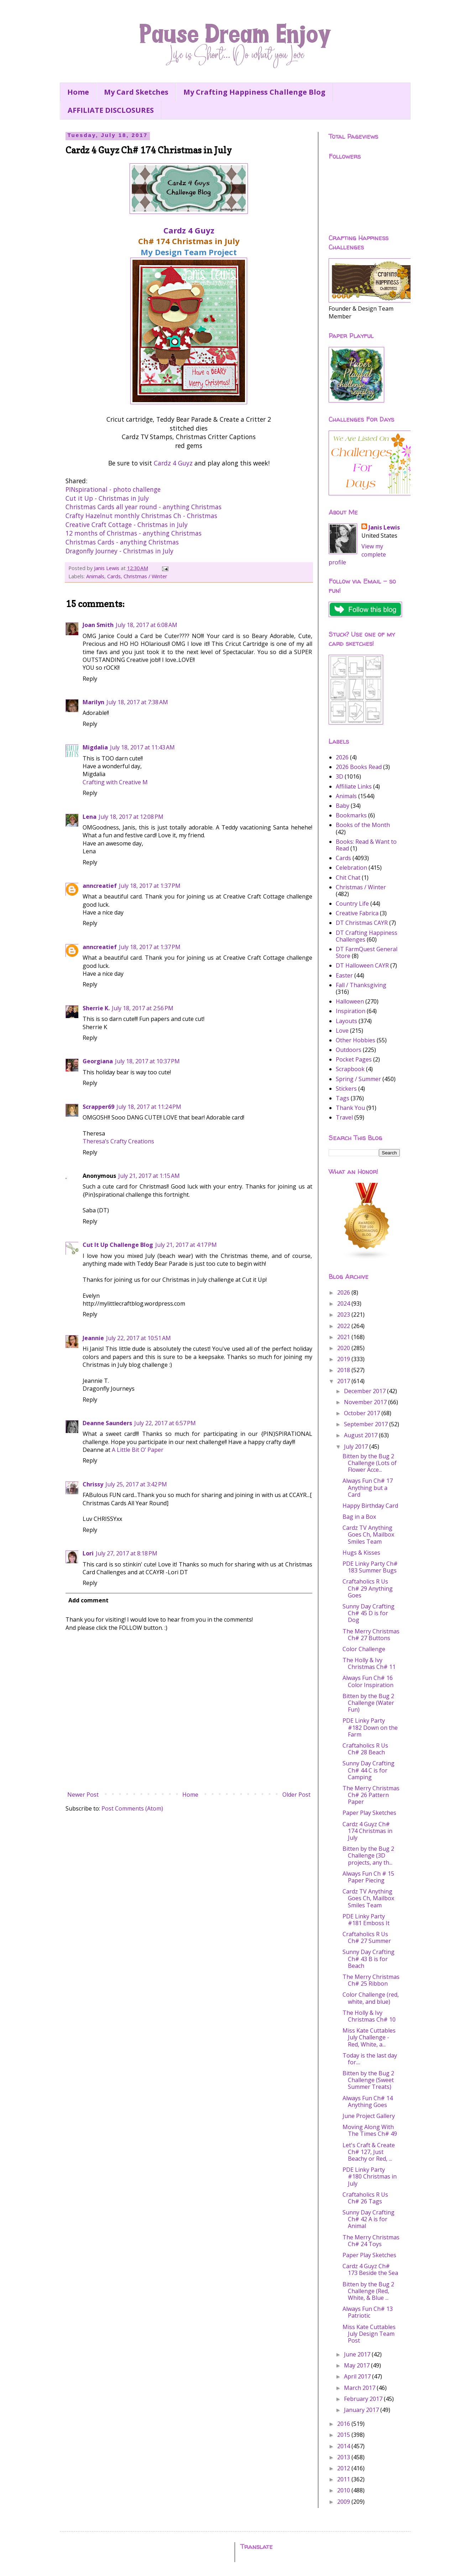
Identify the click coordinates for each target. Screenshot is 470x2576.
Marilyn (93, 702)
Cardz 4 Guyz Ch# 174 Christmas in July (367, 1831)
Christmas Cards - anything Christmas (122, 542)
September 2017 (366, 1424)
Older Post (296, 1794)
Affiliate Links (354, 786)
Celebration (351, 867)
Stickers (346, 1088)
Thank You (350, 1108)
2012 (344, 2468)
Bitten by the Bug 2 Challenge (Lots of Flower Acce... (370, 1463)
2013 (344, 2457)
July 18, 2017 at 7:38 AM (137, 702)
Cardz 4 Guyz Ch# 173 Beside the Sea (370, 2269)
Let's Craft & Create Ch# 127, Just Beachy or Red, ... (369, 2152)
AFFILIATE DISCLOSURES (111, 110)
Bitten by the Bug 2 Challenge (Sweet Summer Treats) (368, 2080)
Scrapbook (350, 1069)
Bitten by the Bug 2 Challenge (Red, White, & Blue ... (368, 2291)
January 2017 (362, 2410)
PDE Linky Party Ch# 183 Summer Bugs (370, 1567)
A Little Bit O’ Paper (137, 1450)
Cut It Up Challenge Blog (118, 1245)
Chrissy (93, 1484)
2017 (344, 1381)
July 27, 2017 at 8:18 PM (126, 1553)
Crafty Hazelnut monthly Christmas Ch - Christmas (141, 515)
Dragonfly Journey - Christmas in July (119, 551)
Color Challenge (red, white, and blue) (371, 1998)
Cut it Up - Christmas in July (107, 498)
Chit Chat (348, 877)
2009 (344, 2502)
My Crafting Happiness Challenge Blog (254, 92)
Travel (344, 1117)
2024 (344, 1303)
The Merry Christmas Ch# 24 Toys (371, 2240)
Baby (342, 806)
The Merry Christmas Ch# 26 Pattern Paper (371, 1795)
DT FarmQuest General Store (366, 952)
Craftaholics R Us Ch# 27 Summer (367, 1937)
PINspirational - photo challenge (113, 489)
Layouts (346, 1021)
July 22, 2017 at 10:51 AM (138, 1338)
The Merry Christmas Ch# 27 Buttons (371, 1634)
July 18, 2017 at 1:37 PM (150, 886)
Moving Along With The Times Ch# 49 (370, 2130)
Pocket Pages (354, 1059)
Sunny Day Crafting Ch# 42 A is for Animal (369, 2219)
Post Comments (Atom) (132, 1808)
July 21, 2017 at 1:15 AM (149, 1176)
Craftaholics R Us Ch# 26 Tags (365, 2198)
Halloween (350, 1001)
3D (339, 776)
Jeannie (93, 1338)
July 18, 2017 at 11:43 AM (142, 747)
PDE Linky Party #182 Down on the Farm (370, 1727)
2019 (344, 1359)
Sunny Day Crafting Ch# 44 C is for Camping (369, 1770)
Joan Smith (98, 625)
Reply (90, 679)
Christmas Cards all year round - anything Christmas (143, 506)
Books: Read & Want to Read (366, 845)
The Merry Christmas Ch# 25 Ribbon (371, 1980)
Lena (89, 817)
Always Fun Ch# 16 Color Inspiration (368, 1681)
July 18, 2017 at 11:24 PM (148, 1107)
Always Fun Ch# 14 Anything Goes (368, 2101)
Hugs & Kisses (361, 1552)
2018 (344, 1370)
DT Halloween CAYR (362, 965)
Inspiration (350, 1011)
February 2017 (364, 2399)
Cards (114, 576)
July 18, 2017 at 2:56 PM (142, 1008)
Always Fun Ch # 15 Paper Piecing (368, 1877)
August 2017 (361, 1435)
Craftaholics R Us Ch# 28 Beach (365, 1749)
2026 (342, 757)
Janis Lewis (384, 527)
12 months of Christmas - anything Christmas (134, 533)
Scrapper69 (98, 1107)
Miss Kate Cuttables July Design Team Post (369, 2333)
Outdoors (348, 1050)
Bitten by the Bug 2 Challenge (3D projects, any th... (368, 1855)
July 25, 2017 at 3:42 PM (136, 1484)
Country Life (352, 903)
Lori (88, 1553)
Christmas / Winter (145, 576)
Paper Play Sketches (369, 1813)
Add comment (88, 1600)
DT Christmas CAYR (362, 923)
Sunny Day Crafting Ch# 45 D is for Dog (369, 1613)
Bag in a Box (359, 1517)
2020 (344, 1348)
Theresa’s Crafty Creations (118, 1141)
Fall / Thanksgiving (361, 985)
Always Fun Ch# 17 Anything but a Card (368, 1487)
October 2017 (362, 1413)
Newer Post (83, 1794)
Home (78, 92)
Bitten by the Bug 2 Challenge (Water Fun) (368, 1702)
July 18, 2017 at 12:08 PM (131, 817)
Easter (344, 975)
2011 (344, 2479)
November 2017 (366, 1402)
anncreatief (100, 886)
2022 (344, 1326)
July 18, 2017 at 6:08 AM (146, 625)
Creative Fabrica (357, 913)
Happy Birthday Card (370, 1506)
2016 (344, 2424)
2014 (344, 2446)
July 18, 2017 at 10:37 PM (147, 1061)
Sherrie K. (96, 1008)
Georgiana (98, 1061)
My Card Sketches (136, 92)
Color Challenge (364, 1649)
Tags (342, 1098)
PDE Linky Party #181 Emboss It (366, 1919)
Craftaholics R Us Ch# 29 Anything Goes (368, 1588)
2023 (344, 1314)
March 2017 (360, 2388)
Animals (95, 576)
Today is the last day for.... (370, 2058)
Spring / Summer (358, 1079)
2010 (344, 2490)
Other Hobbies (355, 1040)
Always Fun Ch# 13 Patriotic (368, 2312)
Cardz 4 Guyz (188, 230)
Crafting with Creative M (115, 782)
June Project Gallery (369, 2116)
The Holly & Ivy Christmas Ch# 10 (369, 2016)
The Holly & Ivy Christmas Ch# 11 (369, 1663)
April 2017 (358, 2376)
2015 (344, 2435)
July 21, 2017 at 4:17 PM (186, 1245)
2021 (344, 1337)
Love (342, 1030)
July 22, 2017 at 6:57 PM (165, 1423)
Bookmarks (351, 815)
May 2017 (357, 2365)
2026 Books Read (359, 767)
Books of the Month (363, 825)
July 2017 (356, 1446)
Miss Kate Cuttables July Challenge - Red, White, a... (369, 2037)
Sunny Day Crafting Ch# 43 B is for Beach (369, 1958)
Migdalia (95, 747)
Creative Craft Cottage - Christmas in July (127, 524)
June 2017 (358, 2354)
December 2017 (365, 1391)
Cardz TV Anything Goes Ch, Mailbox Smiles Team (368, 1534)
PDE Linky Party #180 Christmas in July (370, 2176)
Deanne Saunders (107, 1423)
